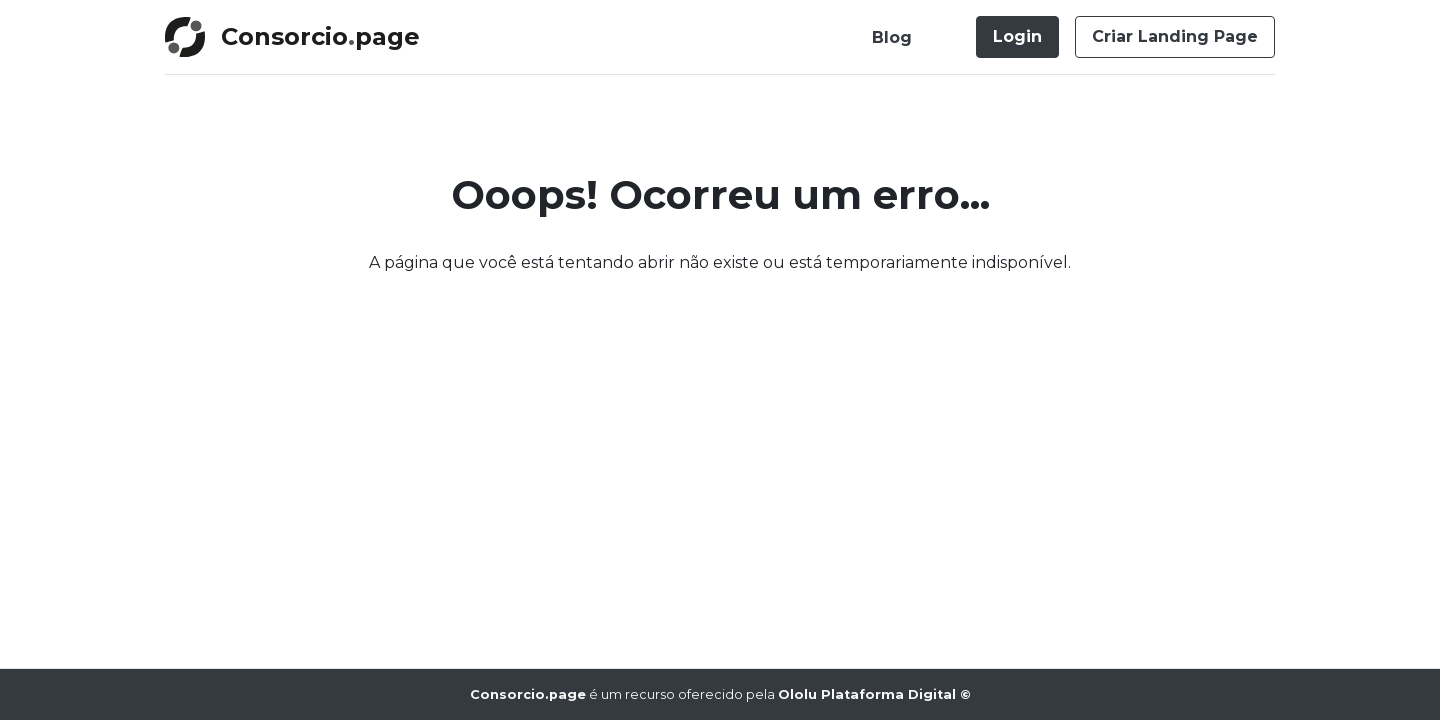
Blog (892, 37)
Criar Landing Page (1175, 36)
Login (1017, 36)
